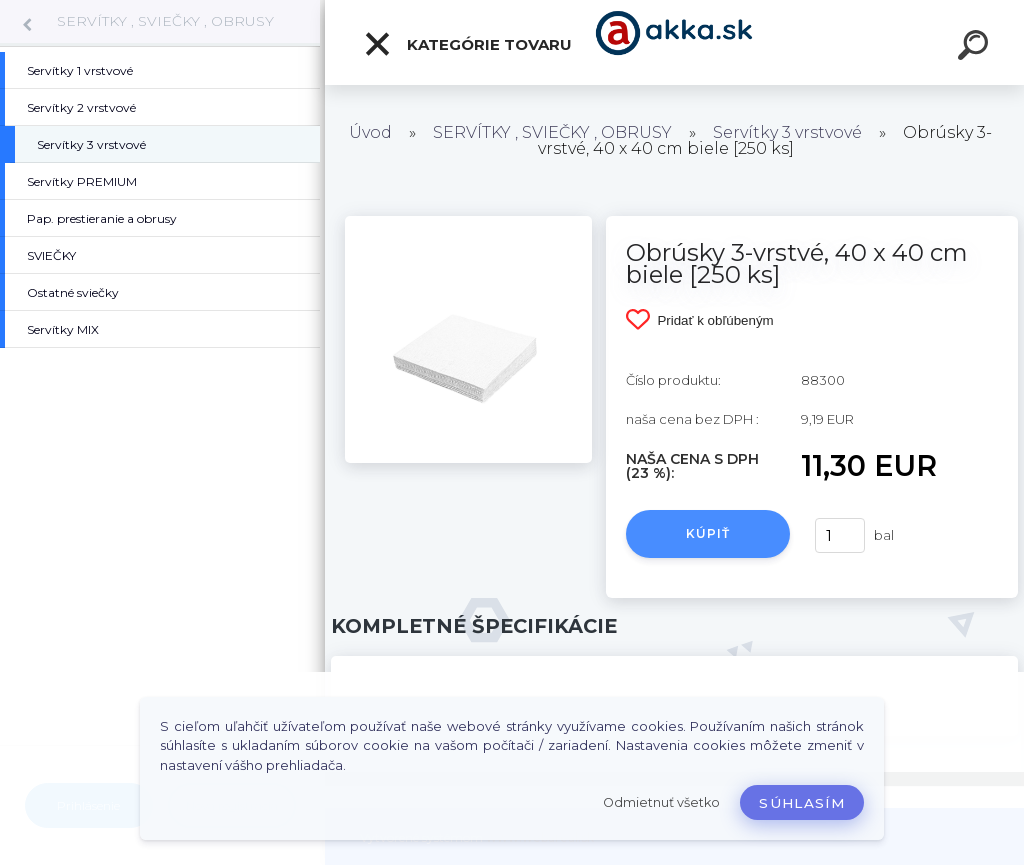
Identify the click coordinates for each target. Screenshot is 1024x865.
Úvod (370, 132)
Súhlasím (802, 803)
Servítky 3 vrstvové (787, 132)
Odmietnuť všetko (661, 802)
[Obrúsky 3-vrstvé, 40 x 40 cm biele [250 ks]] (468, 223)
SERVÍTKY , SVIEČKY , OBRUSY (165, 21)
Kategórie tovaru (467, 44)
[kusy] (840, 535)
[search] (976, 48)
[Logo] (674, 42)
